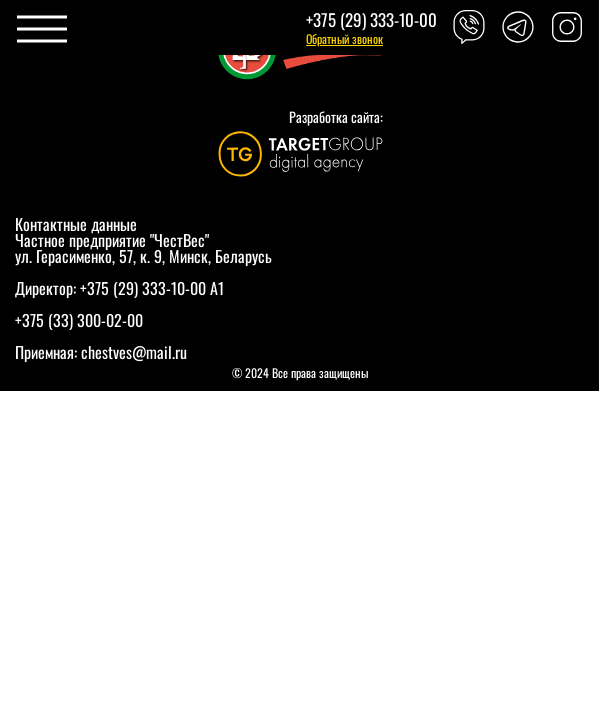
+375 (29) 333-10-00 (371, 19)
